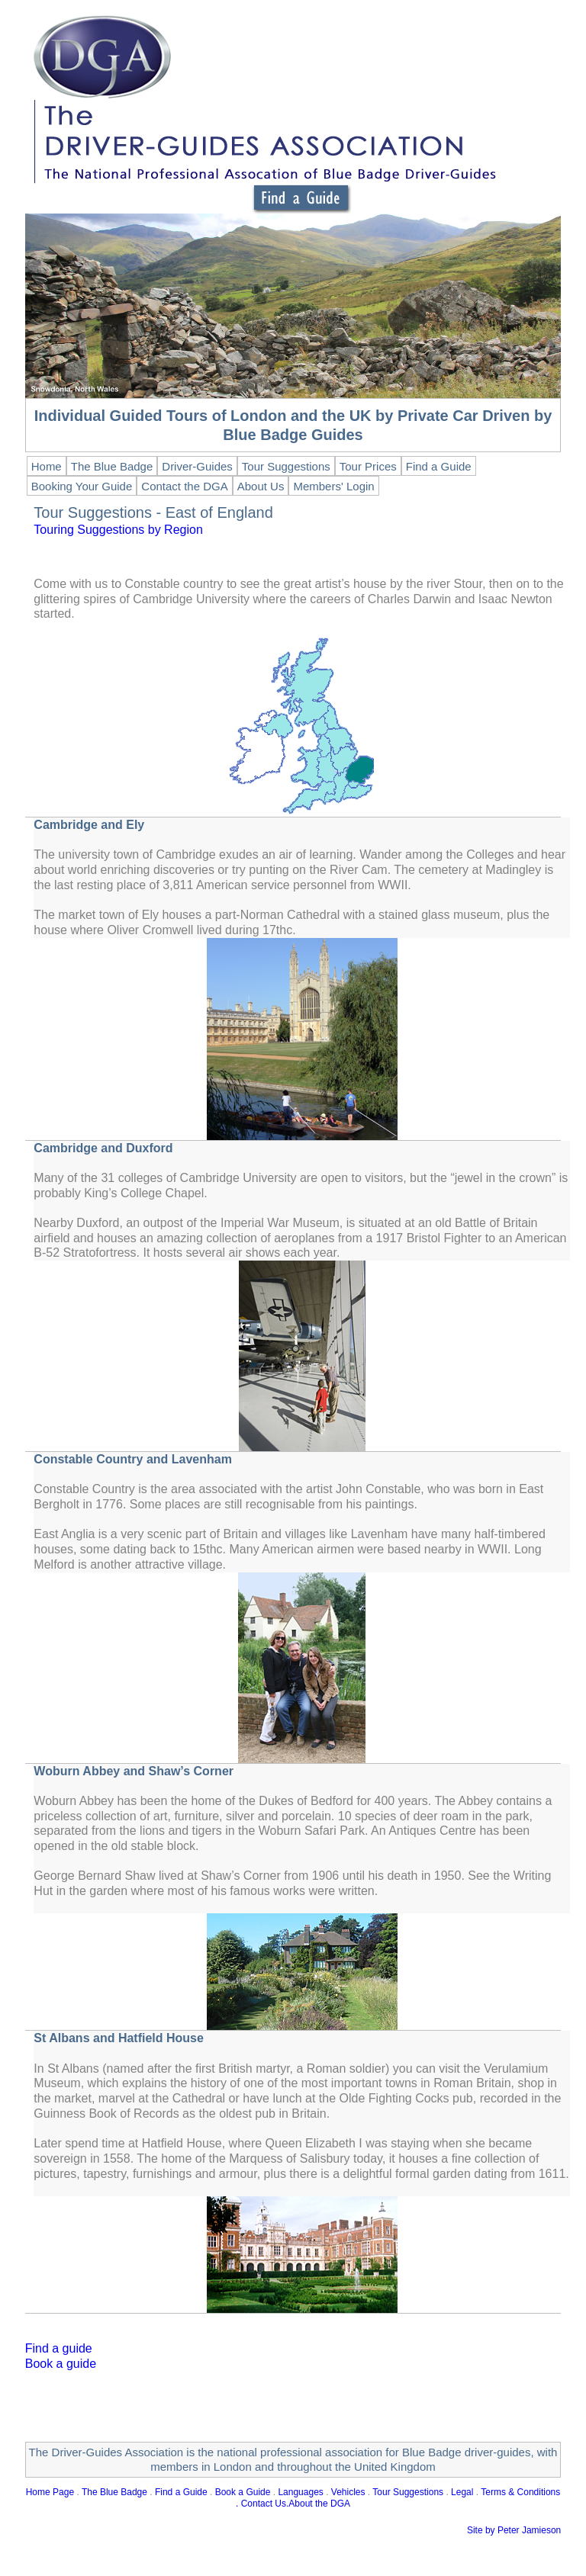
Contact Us (263, 2503)
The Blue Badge (114, 2492)
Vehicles (348, 2492)
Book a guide (60, 2363)
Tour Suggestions (407, 2492)
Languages (300, 2492)
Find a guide (58, 2348)
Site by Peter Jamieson (514, 2530)
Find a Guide (181, 2492)
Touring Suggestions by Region (118, 529)
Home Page (50, 2492)
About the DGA (319, 2503)
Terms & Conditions (520, 2492)
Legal (462, 2492)
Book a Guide (243, 2492)
